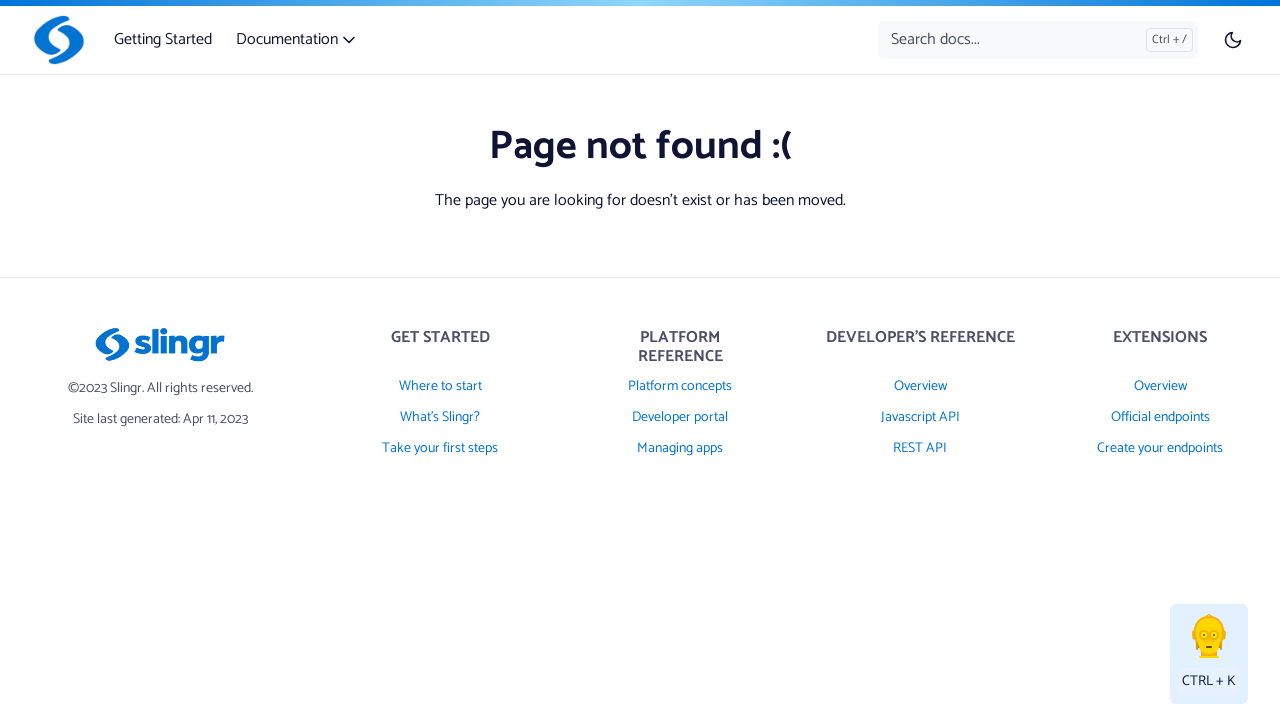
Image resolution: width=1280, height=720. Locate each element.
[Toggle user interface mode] (1233, 40)
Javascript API (920, 417)
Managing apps (680, 448)
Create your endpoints (1160, 448)
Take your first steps (440, 448)
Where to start (440, 386)
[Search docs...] (1038, 40)
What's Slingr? (440, 417)
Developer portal (680, 417)
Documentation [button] (297, 39)
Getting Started (163, 39)
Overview (920, 386)
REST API (920, 448)
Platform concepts (680, 386)
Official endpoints (1160, 417)
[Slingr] (55, 40)
